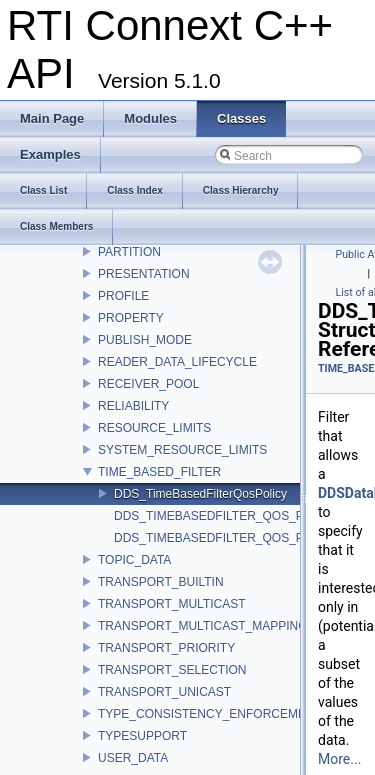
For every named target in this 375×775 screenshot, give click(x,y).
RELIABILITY (133, 406)
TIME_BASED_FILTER (159, 472)
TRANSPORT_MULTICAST (172, 604)
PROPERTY (131, 318)
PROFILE (123, 296)
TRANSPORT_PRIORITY (166, 648)
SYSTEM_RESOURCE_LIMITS (182, 450)
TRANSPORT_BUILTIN (161, 582)
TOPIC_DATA (134, 560)
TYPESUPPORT (142, 736)
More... (339, 759)
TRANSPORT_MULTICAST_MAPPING (203, 626)
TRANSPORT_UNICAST (164, 692)
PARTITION (129, 252)
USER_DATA (133, 758)
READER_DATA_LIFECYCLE (177, 362)
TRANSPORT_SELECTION (172, 670)
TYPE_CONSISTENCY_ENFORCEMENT (210, 714)
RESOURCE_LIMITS (154, 428)
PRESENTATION (144, 274)
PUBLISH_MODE (145, 340)
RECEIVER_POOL (148, 384)
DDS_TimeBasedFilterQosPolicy (200, 494)
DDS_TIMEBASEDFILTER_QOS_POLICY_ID (236, 516)
